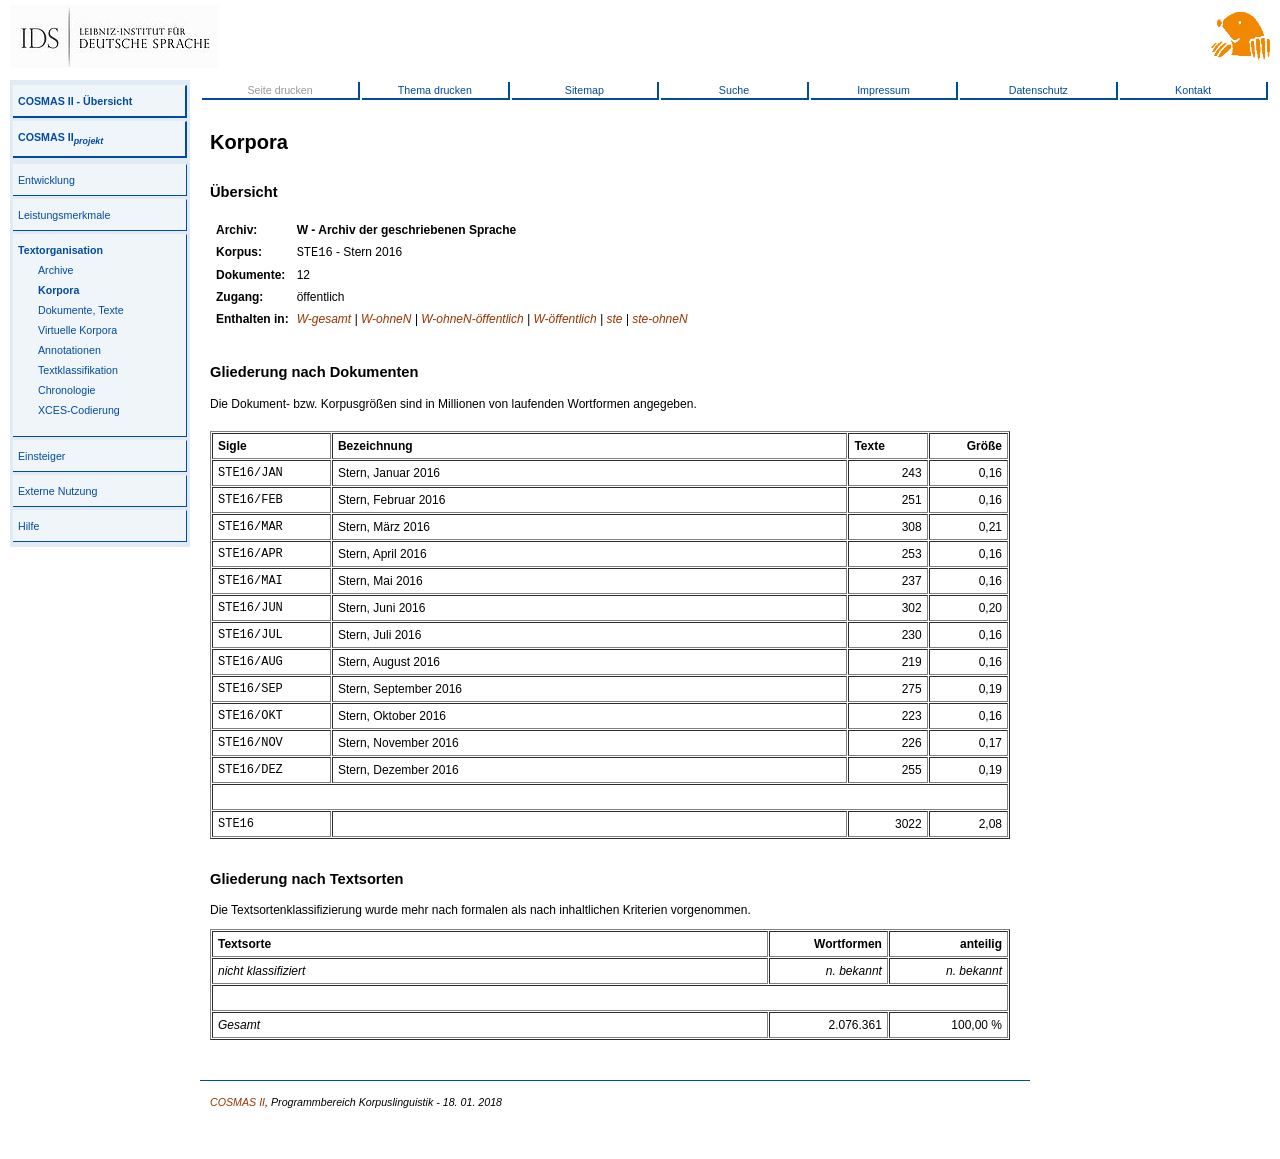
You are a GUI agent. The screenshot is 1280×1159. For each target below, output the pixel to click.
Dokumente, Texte (81, 310)
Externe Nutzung (57, 491)
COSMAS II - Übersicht (75, 101)
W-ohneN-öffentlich (472, 321)
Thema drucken (435, 90)
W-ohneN (386, 321)
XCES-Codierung (79, 410)
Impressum (883, 90)
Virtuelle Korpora (77, 330)
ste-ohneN (659, 321)
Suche (734, 90)
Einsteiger (41, 456)
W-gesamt (324, 321)
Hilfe (28, 526)
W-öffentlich (565, 321)
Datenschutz (1038, 90)
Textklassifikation (78, 370)
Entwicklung (46, 180)
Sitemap (584, 90)
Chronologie (66, 390)
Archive (56, 270)
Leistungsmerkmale (64, 215)
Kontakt (1193, 90)
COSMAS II (60, 137)
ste (614, 321)
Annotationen (69, 350)
